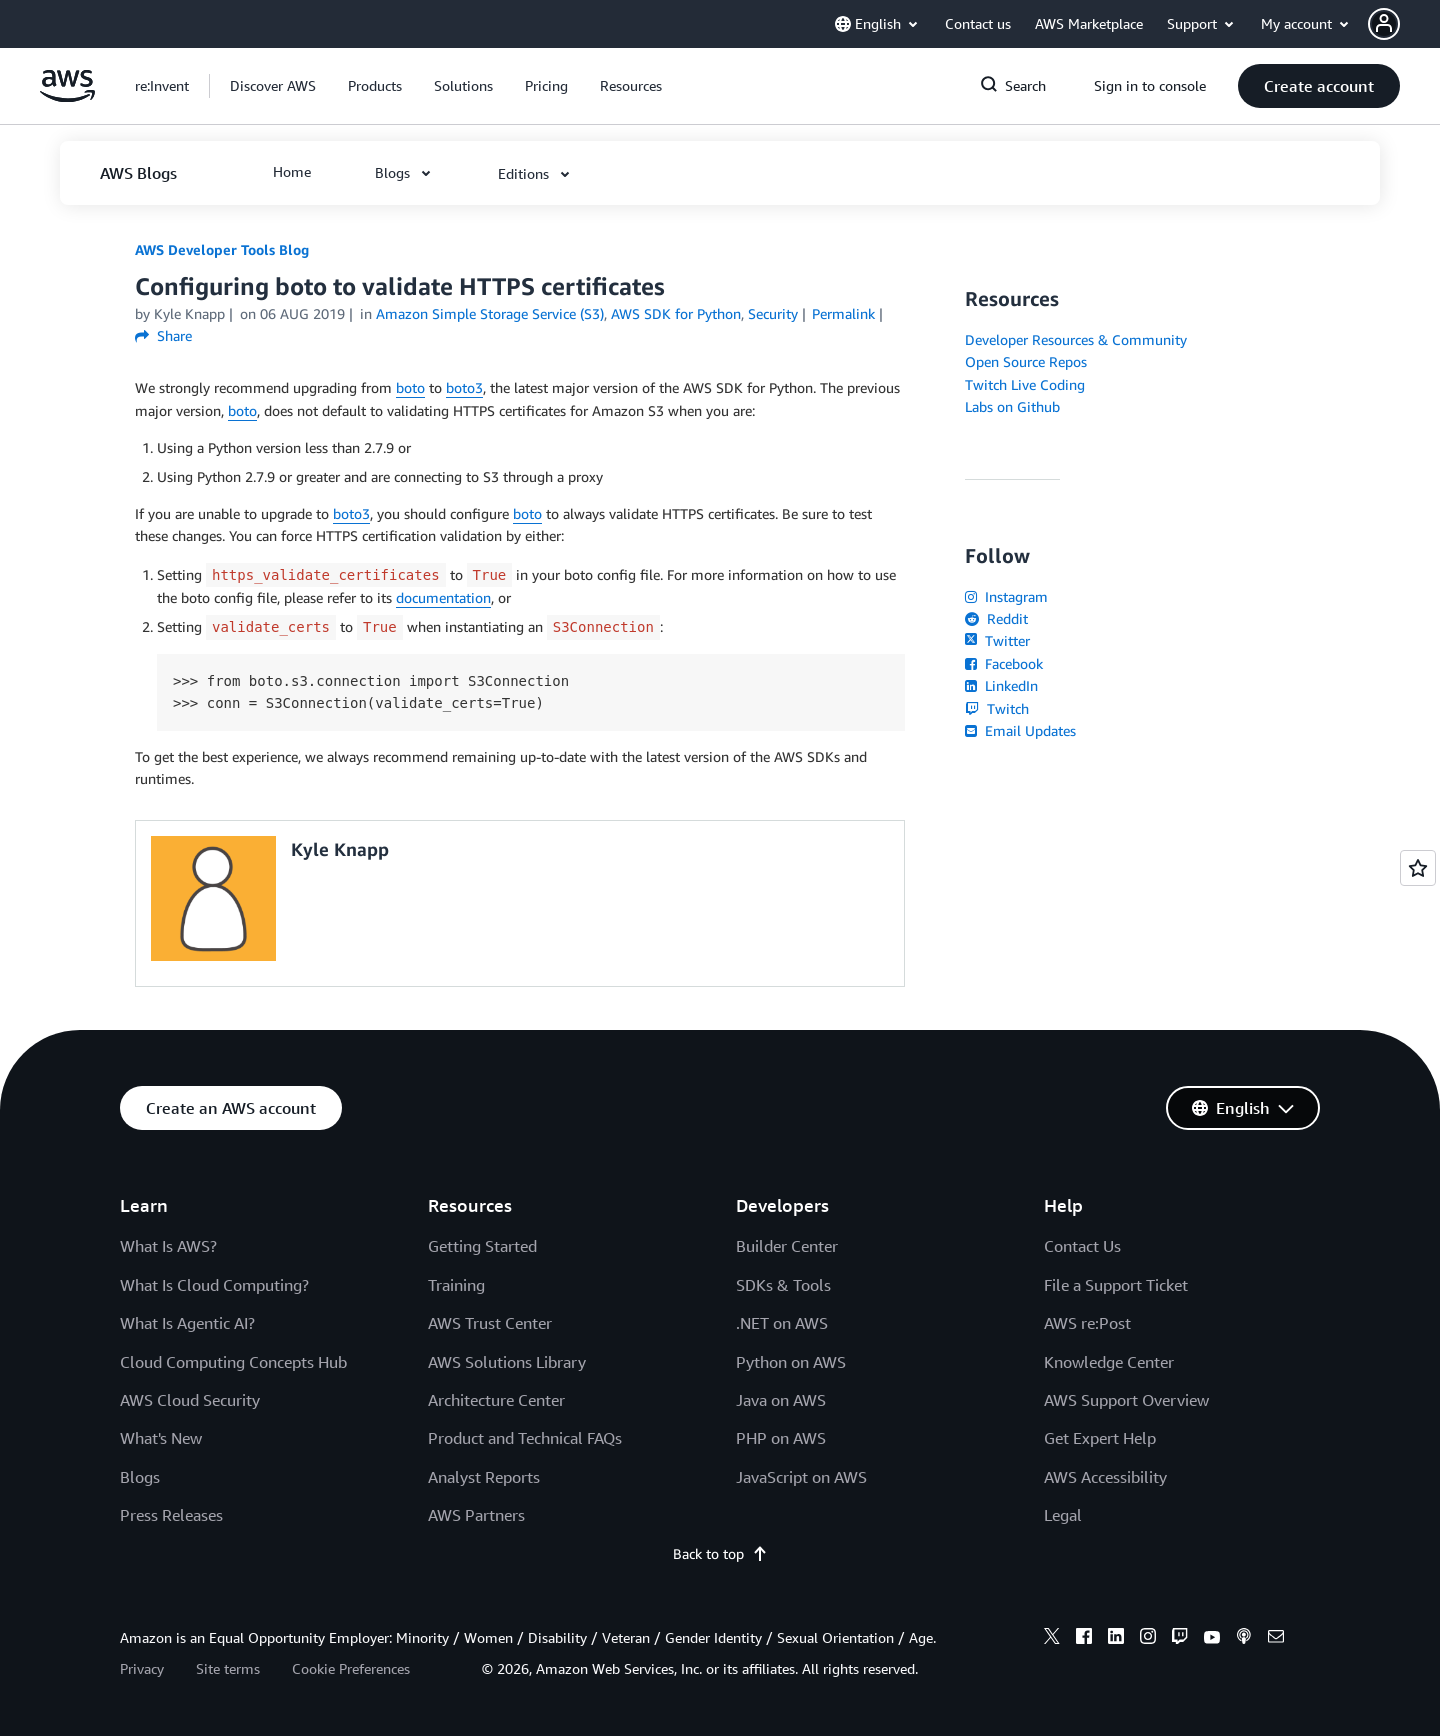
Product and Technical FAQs (525, 1438)
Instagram (1006, 596)
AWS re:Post (1087, 1323)
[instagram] (1148, 1639)
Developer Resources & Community (1076, 339)
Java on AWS (781, 1400)
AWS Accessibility (1105, 1477)
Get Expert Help (1100, 1438)
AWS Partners (476, 1515)
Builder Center (787, 1246)
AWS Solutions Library (507, 1362)
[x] (1052, 1639)
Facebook (1004, 663)
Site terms (228, 1668)
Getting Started (482, 1246)
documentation (443, 597)
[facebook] (1084, 1639)
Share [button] (163, 335)
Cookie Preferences (351, 1668)
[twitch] (1180, 1639)
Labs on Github (1012, 406)
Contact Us (1082, 1246)
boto (410, 387)
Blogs (140, 1477)
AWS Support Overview (1126, 1400)
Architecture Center (496, 1400)
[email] (1276, 1639)
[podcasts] (1244, 1639)
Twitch (997, 708)
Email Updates (1020, 730)
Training (456, 1285)
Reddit (996, 618)
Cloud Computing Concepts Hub (233, 1362)
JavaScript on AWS (801, 1477)
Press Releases (171, 1515)
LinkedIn (1001, 685)
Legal (1063, 1515)
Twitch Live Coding (1025, 384)
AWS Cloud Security (190, 1400)
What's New (161, 1438)
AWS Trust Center (490, 1323)
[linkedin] (1116, 1639)
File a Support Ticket (1116, 1285)
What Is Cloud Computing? (214, 1285)
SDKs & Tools (783, 1285)
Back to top (720, 1553)
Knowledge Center (1109, 1362)
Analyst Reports (484, 1477)
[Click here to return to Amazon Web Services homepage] (67, 96)
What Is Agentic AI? (187, 1323)
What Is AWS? (168, 1246)
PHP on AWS (781, 1438)
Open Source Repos (1026, 361)
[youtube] (1212, 1639)
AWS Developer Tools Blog (222, 249)
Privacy (142, 1668)
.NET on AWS (782, 1323)
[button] (1404, 24)
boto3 (464, 387)
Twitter (997, 640)
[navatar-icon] (1384, 24)
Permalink (843, 313)
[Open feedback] (1418, 868)
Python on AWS (791, 1362)
